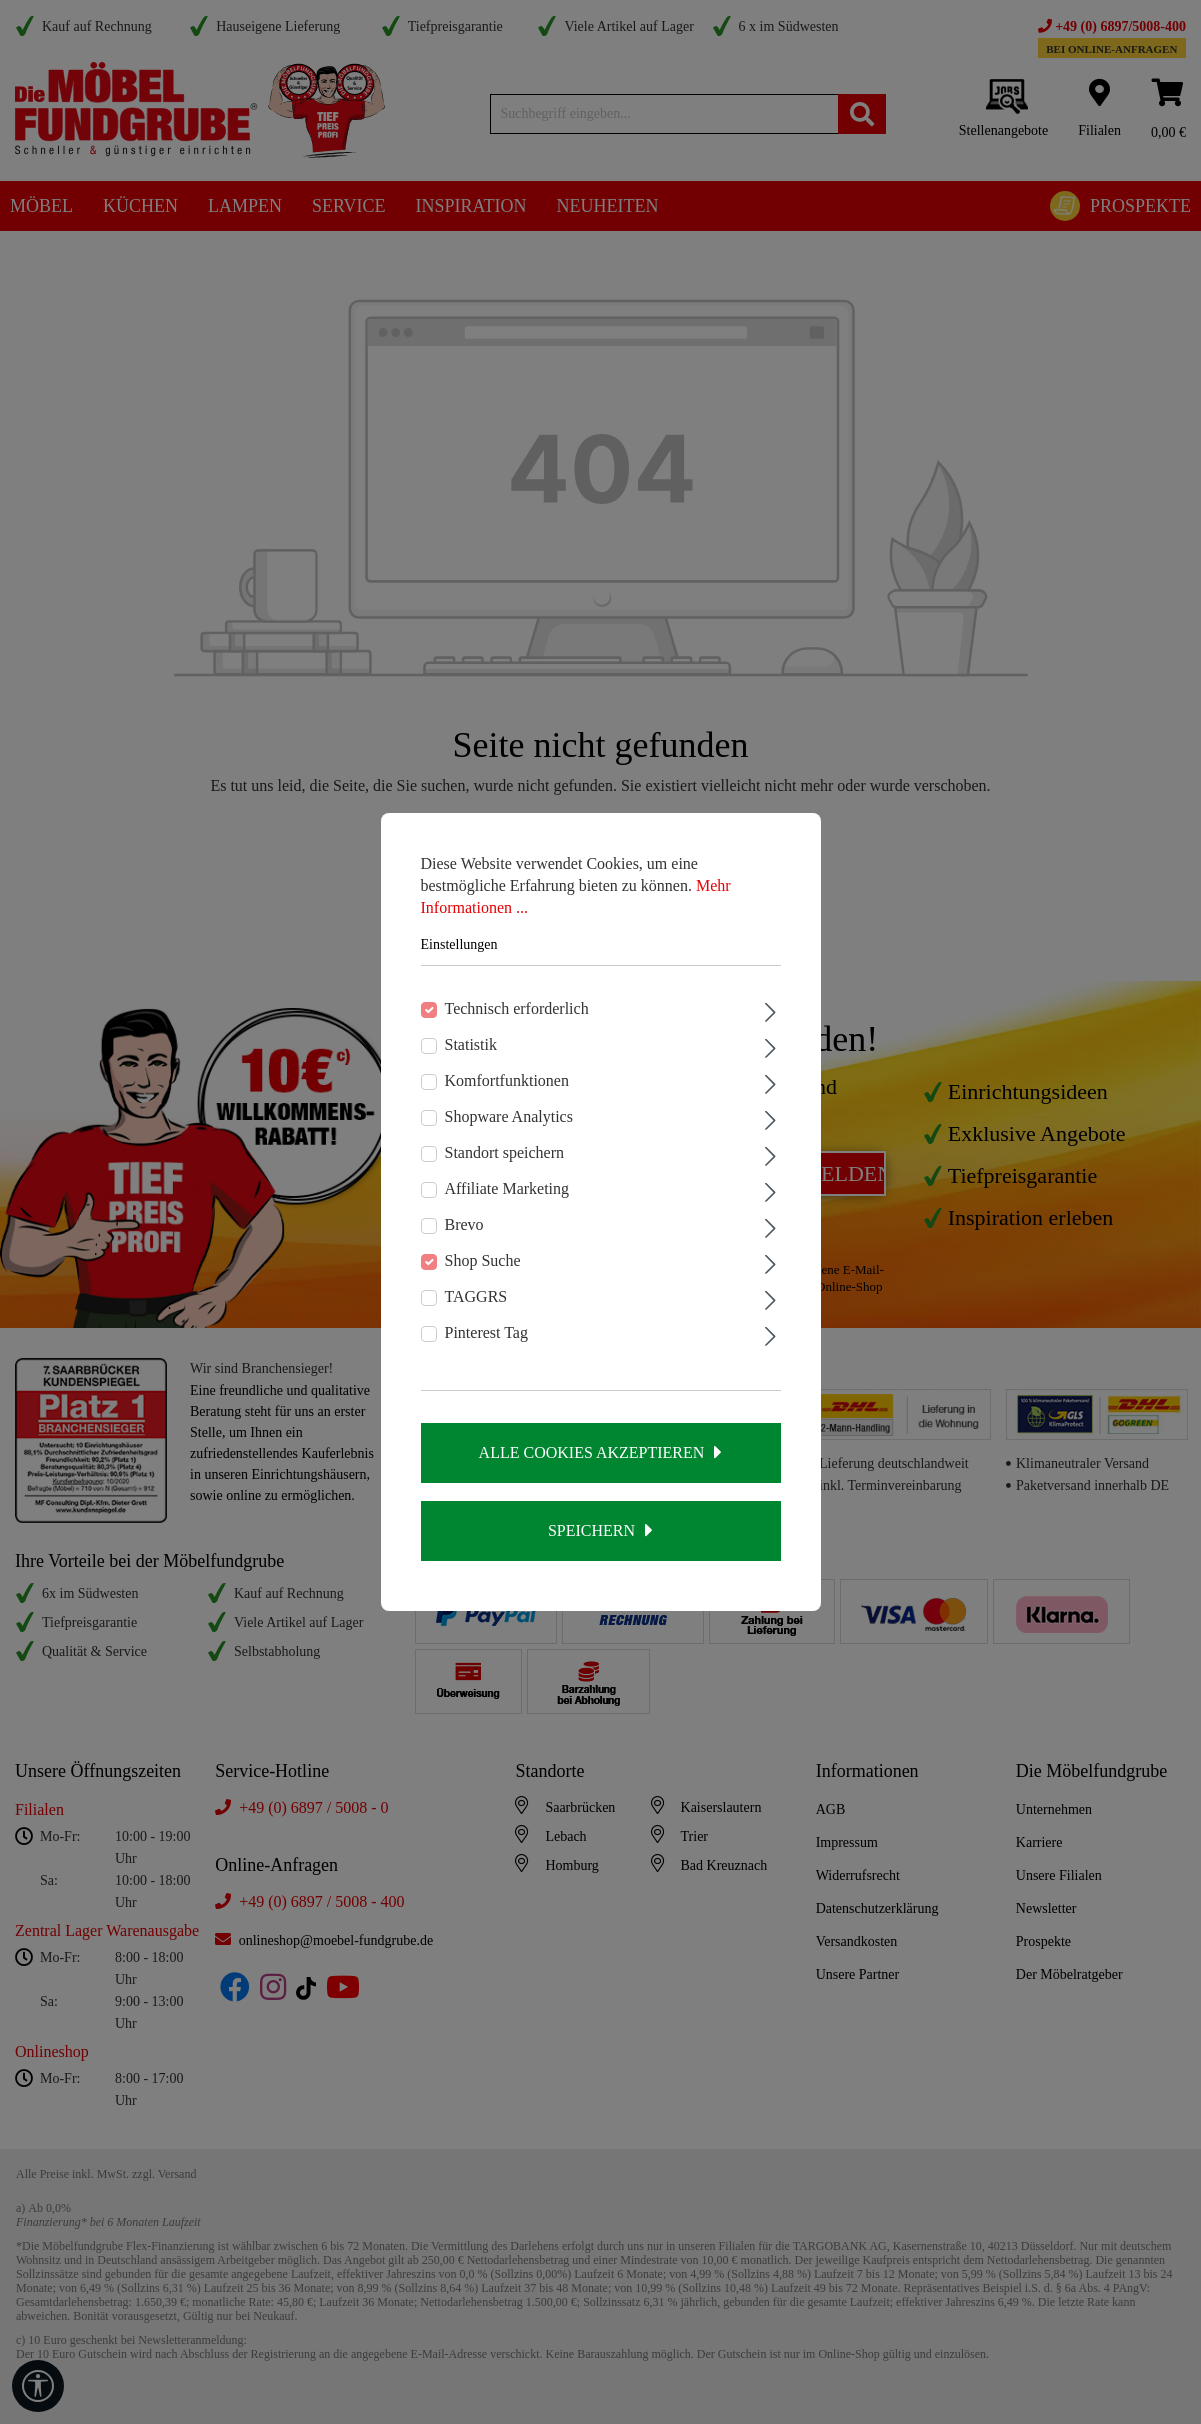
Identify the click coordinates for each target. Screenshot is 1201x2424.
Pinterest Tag (486, 1332)
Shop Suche (483, 1260)
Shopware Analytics (509, 1116)
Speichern (591, 1530)
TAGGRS (476, 1296)
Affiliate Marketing (507, 1188)
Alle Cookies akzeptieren (592, 1452)
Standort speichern (505, 1152)
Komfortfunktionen (507, 1080)
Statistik (471, 1044)
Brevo (464, 1224)
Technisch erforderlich (517, 1008)
